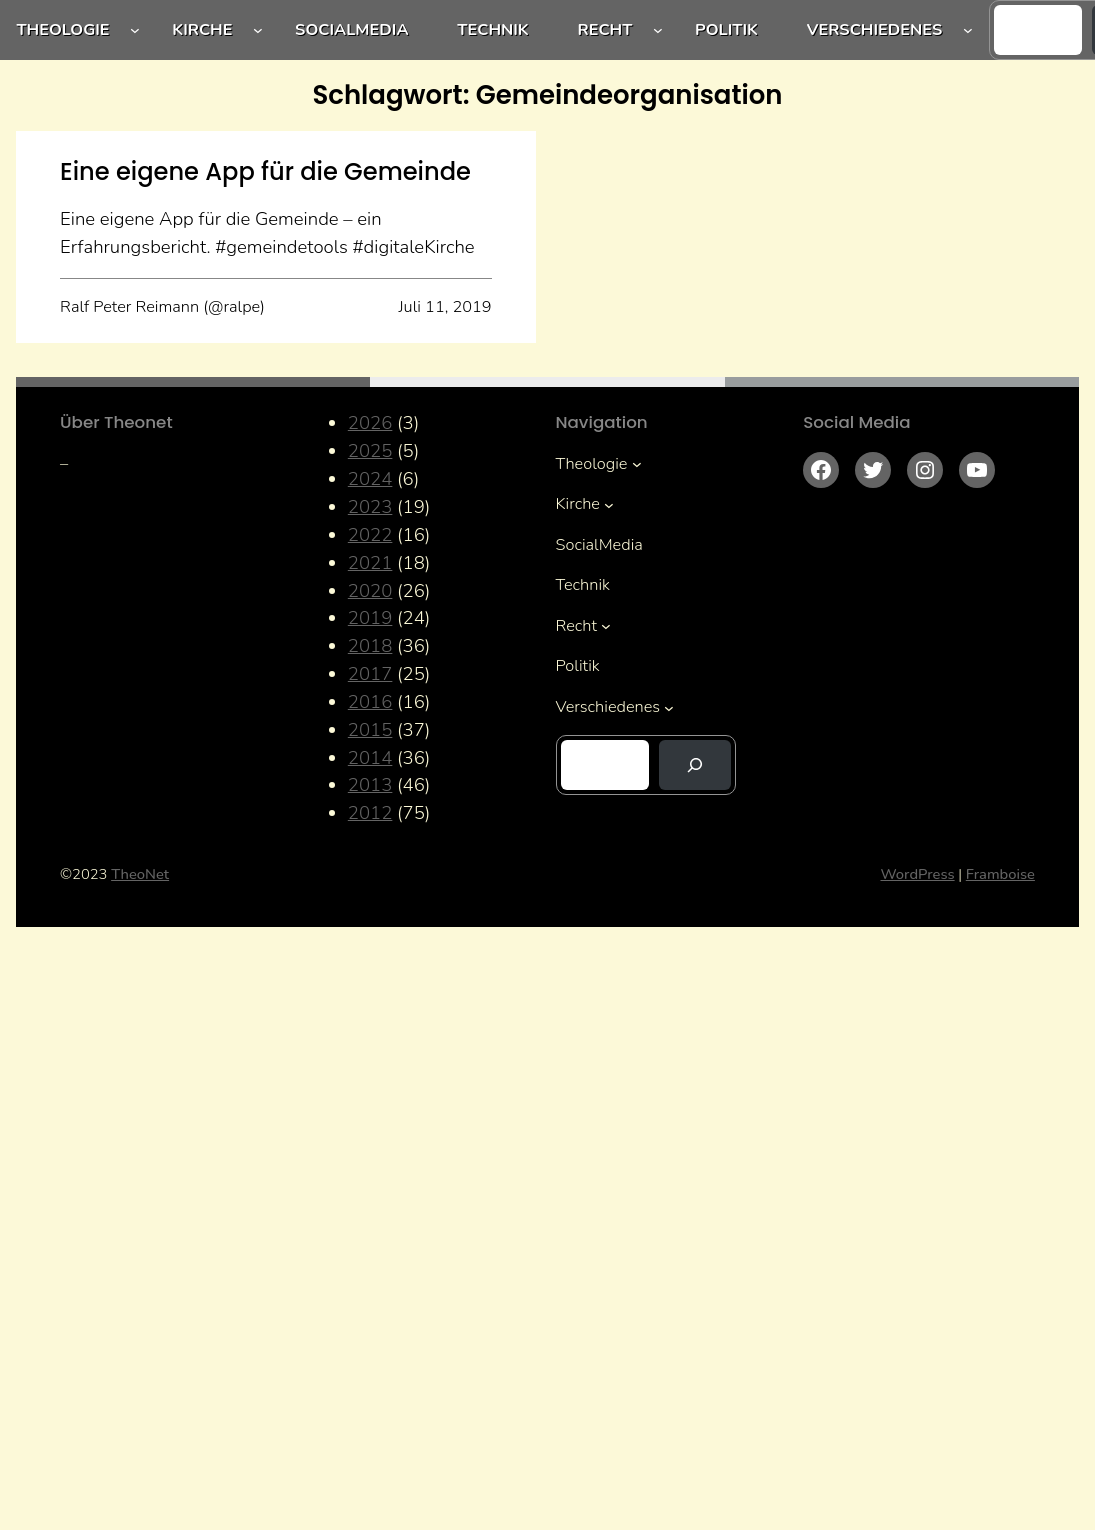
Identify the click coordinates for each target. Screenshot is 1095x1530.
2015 (370, 730)
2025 (370, 451)
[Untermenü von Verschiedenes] (968, 30)
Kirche (202, 29)
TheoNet (140, 874)
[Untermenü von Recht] (658, 30)
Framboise (1000, 874)
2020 (370, 591)
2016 (370, 702)
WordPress (918, 874)
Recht (605, 29)
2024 (370, 479)
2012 (370, 813)
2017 (370, 674)
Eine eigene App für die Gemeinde (265, 171)
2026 (370, 423)
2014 (370, 758)
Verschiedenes (875, 29)
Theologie (62, 29)
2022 (370, 535)
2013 (370, 785)
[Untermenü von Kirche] (258, 30)
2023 (370, 507)
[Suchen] (695, 765)
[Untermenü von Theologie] (135, 30)
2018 (370, 646)
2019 (370, 618)
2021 (370, 563)
